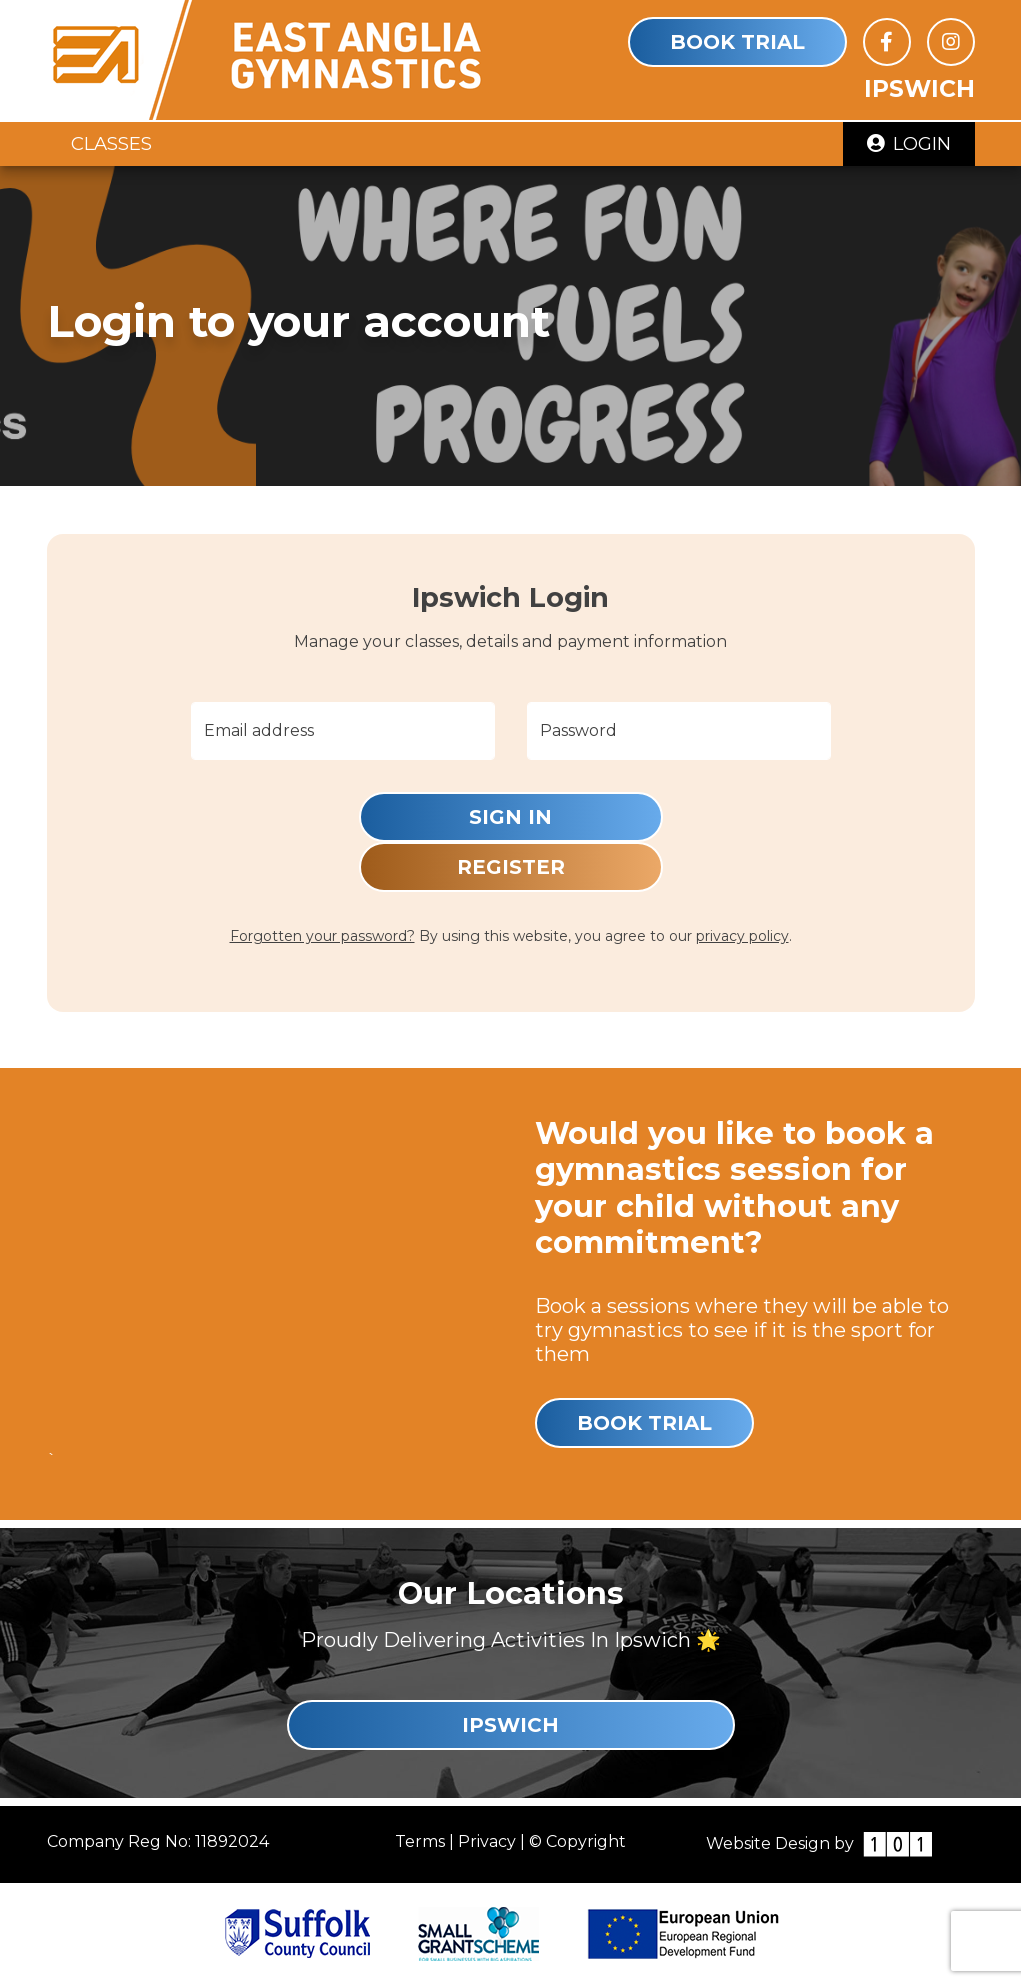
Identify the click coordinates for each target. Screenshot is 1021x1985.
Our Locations (511, 1593)
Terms (420, 1841)
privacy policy (742, 936)
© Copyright (577, 1841)
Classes (111, 143)
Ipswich (510, 1725)
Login (909, 143)
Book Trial (737, 42)
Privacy (487, 1841)
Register (511, 867)
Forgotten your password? (322, 936)
